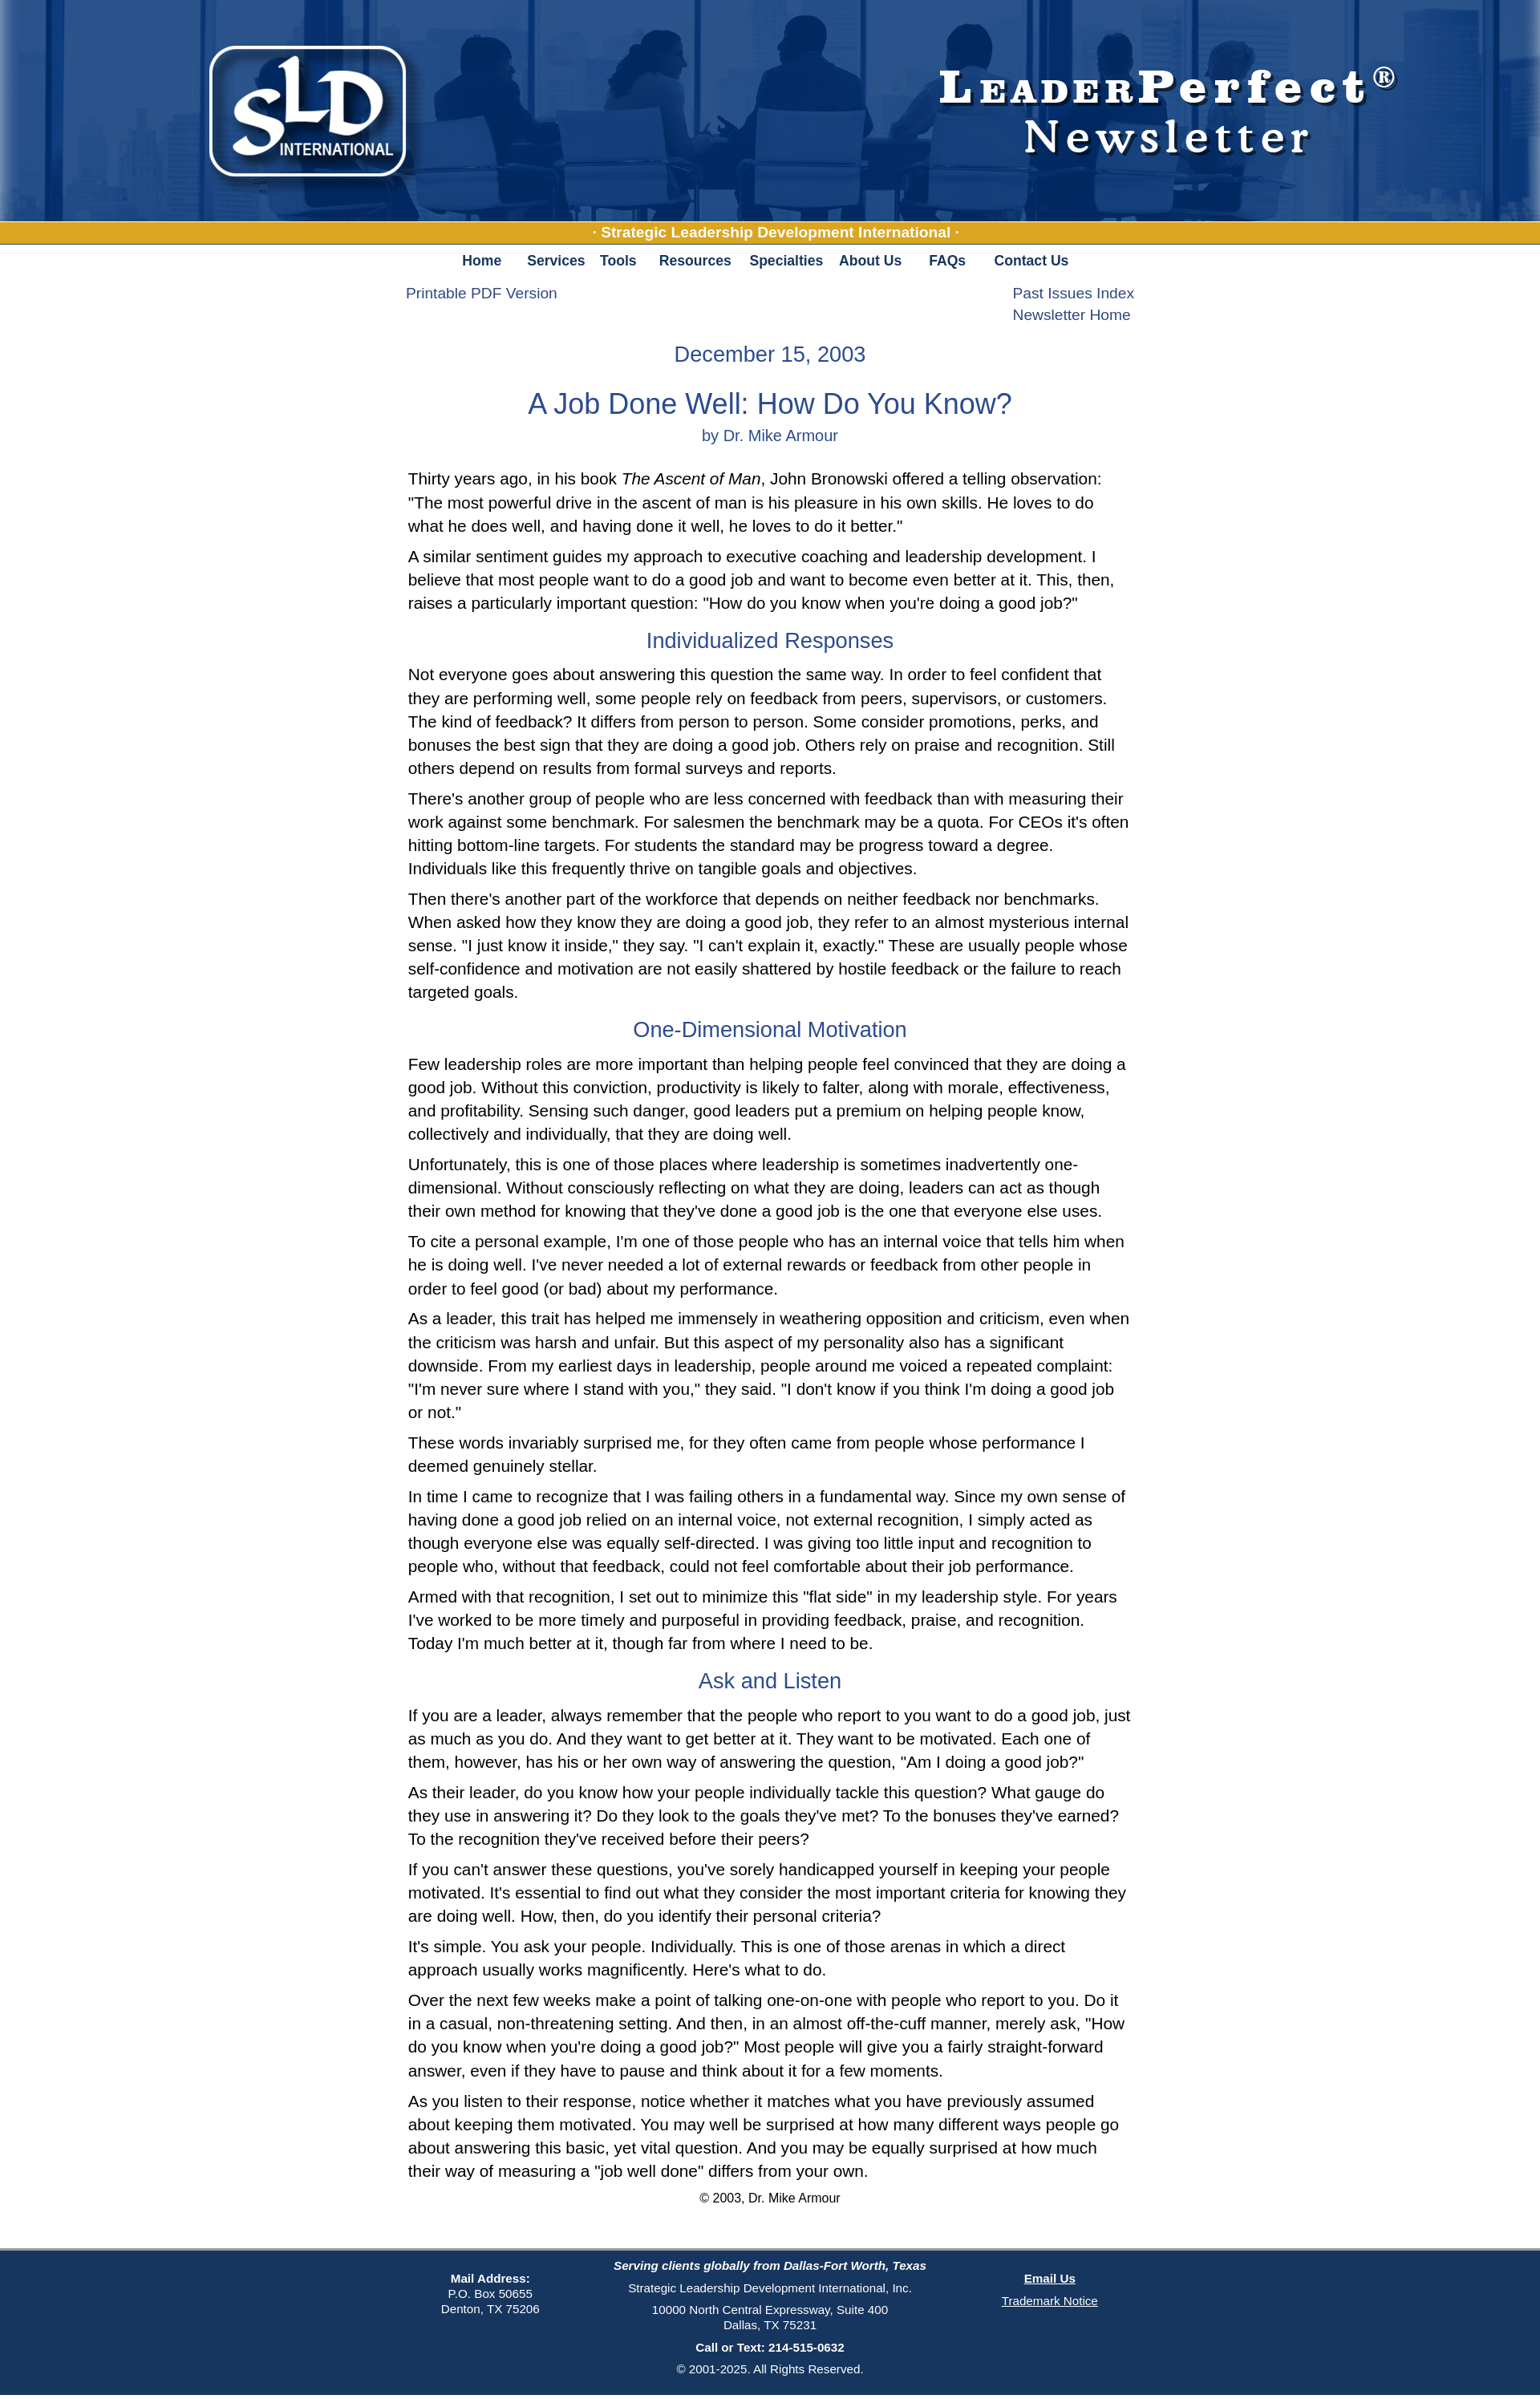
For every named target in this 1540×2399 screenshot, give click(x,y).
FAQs (947, 261)
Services (555, 261)
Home (481, 261)
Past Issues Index (1073, 293)
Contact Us (1032, 261)
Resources (695, 261)
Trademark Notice (1050, 2301)
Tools (618, 261)
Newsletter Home (1072, 314)
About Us (870, 261)
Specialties (786, 261)
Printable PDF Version (481, 293)
